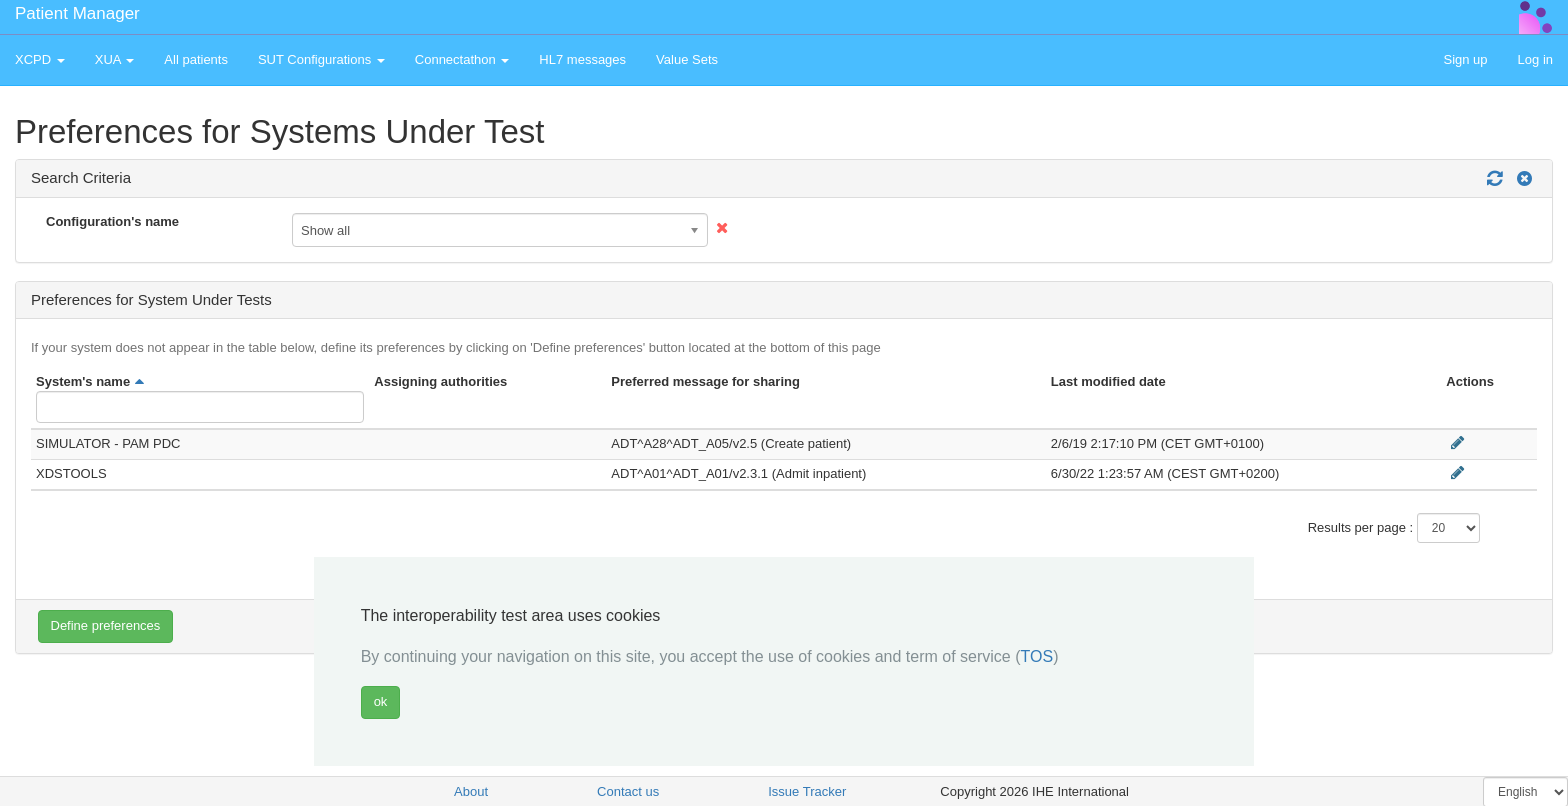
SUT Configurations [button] (321, 59)
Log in (1535, 59)
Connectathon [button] (462, 59)
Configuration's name (112, 221)
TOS (1037, 656)
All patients (196, 59)
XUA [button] (115, 59)
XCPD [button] (40, 59)
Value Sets (687, 59)
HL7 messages (582, 59)
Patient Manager (77, 13)
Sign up (1465, 59)
